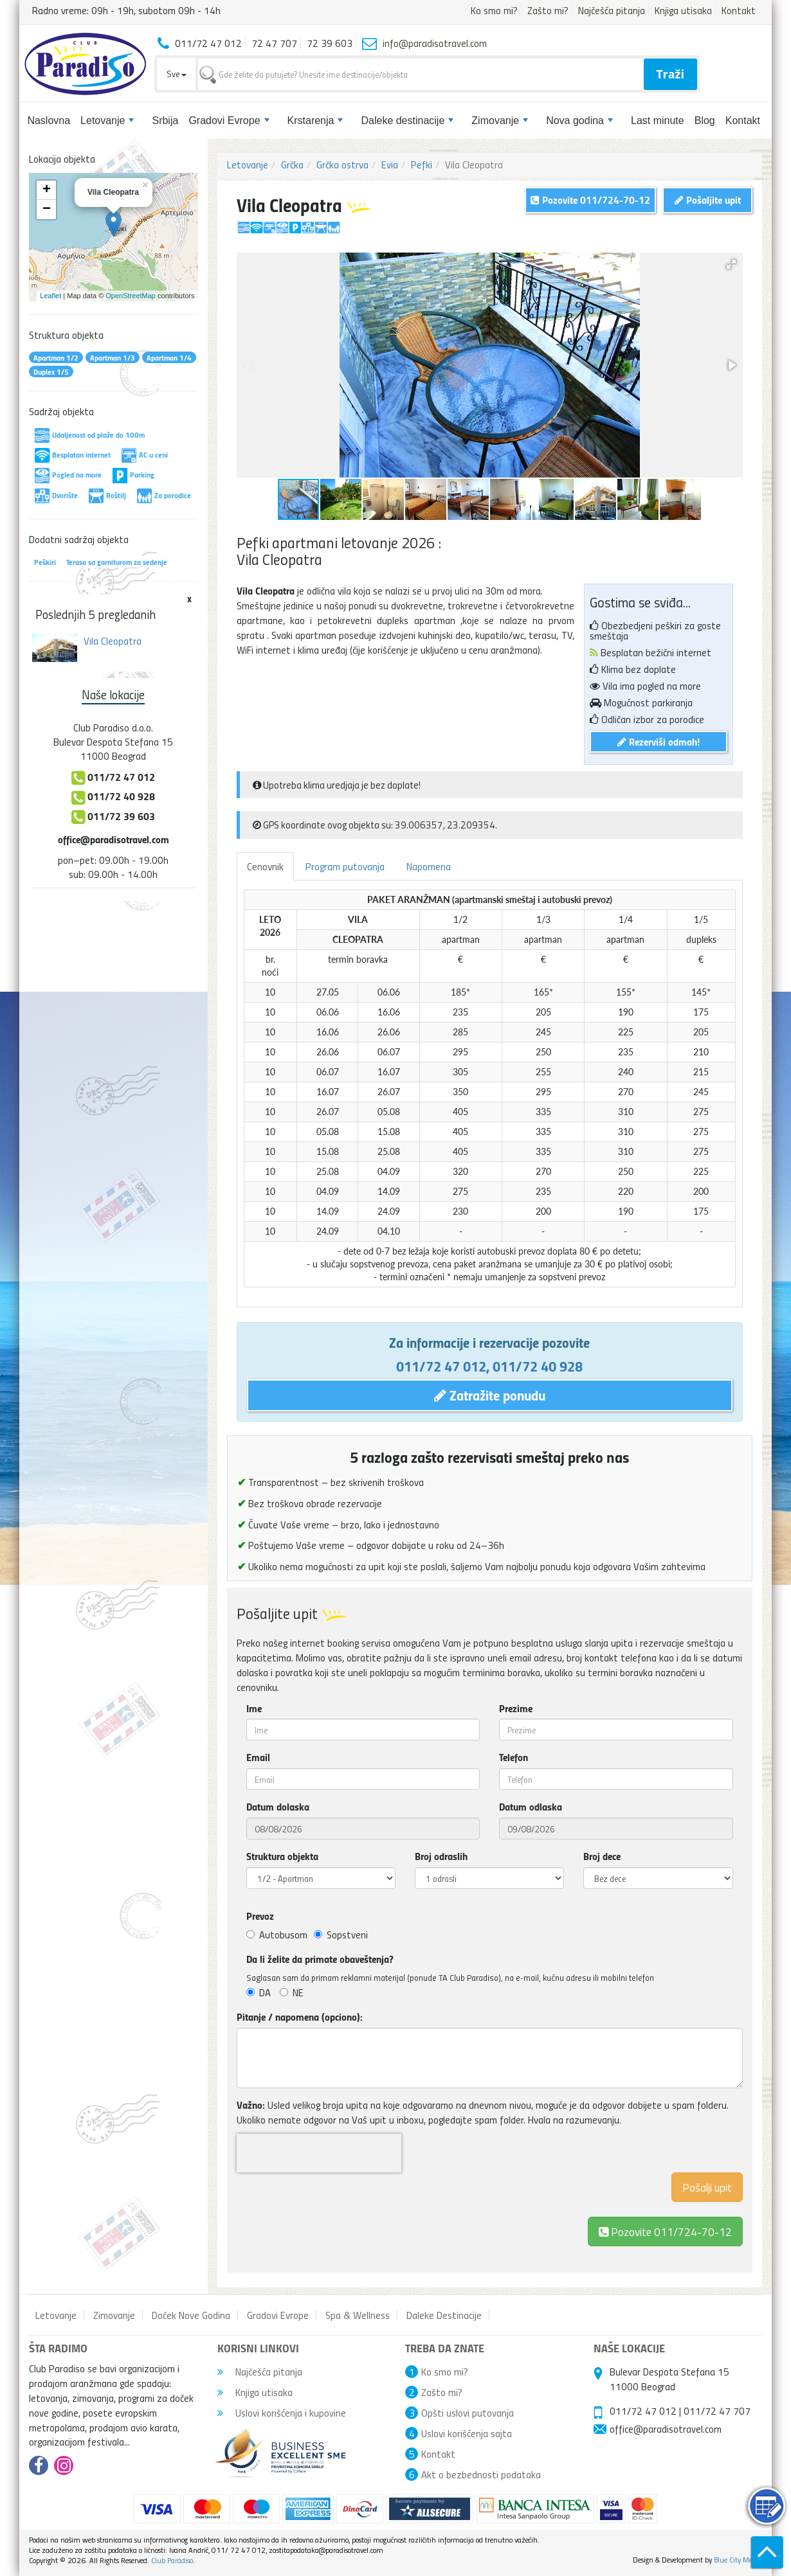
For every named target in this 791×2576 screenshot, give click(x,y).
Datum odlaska (530, 1807)
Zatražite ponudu (489, 1394)
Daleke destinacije (407, 120)
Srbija (165, 120)
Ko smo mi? (494, 10)
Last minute (657, 120)
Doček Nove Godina (191, 2315)
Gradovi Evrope (228, 120)
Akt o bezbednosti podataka (481, 2474)
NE (292, 1992)
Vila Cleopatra (112, 641)
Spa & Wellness (357, 2315)
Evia (389, 164)
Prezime (515, 1708)
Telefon (513, 1757)
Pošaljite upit (708, 199)
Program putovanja (345, 866)
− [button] (46, 209)
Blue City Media (738, 2559)
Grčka (292, 164)
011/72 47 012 (441, 1365)
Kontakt (739, 10)
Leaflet (50, 296)
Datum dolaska (277, 1807)
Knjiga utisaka (683, 10)
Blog (705, 120)
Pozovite (665, 2231)
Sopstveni (341, 1935)
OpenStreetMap (130, 296)
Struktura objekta (282, 1856)
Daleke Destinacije (444, 2315)
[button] (731, 264)
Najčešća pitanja (611, 10)
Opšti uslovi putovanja (467, 2413)
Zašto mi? (547, 10)
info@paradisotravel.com (435, 43)
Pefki (421, 164)
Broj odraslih (441, 1856)
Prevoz (260, 1916)
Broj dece (602, 1856)
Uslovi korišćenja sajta (466, 2433)
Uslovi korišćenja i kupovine (281, 2413)
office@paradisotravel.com (113, 839)
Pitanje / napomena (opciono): (300, 2017)
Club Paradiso (172, 2560)
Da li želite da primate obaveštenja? (320, 1959)
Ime (254, 1708)
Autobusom (276, 1935)
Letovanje (107, 120)
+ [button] (46, 190)
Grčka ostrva (342, 164)
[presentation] (319, 2153)
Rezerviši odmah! (658, 741)
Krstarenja (315, 120)
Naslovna (48, 120)
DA (258, 1992)
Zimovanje (499, 120)
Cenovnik (265, 866)
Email (258, 1757)
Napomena (428, 866)
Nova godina (579, 120)
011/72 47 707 (717, 2411)
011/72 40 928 (538, 1365)
